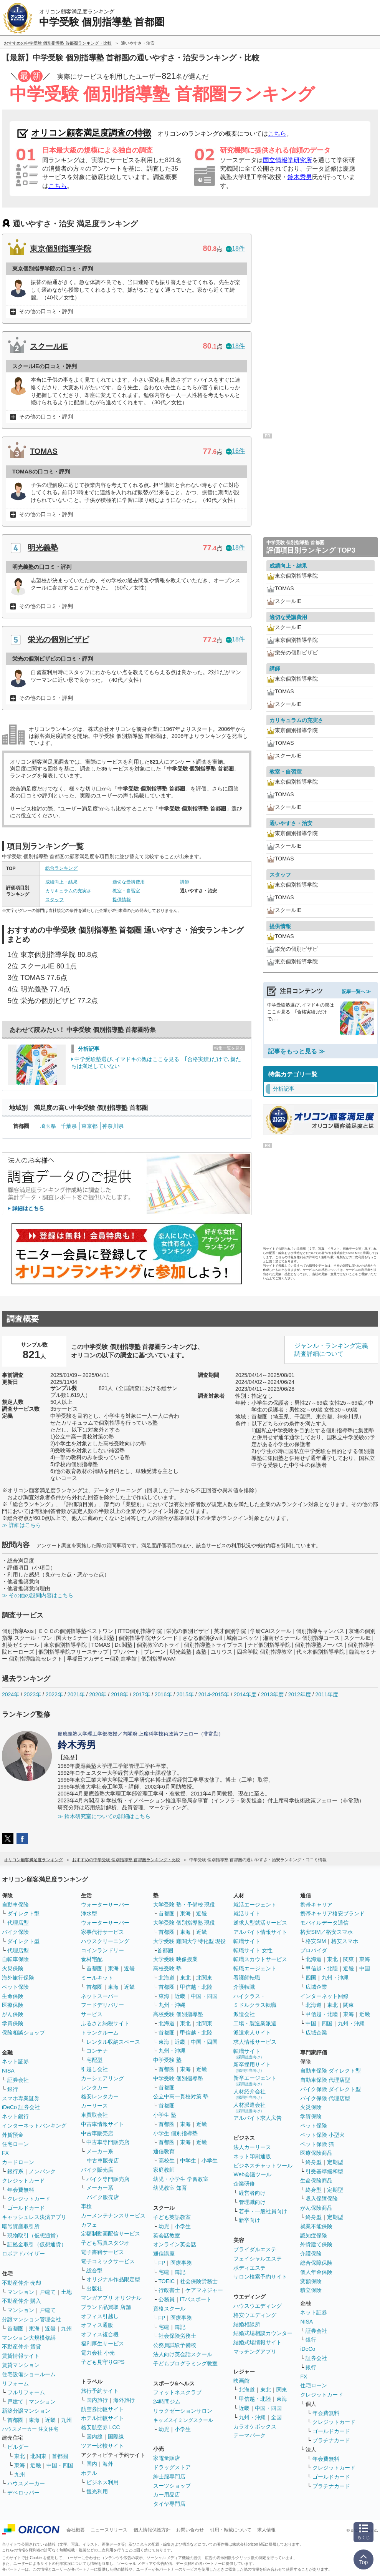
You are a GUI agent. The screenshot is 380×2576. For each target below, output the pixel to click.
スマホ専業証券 (21, 2098)
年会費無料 (20, 2190)
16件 (235, 451)
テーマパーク (249, 2435)
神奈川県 (113, 1126)
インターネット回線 (324, 1996)
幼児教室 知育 (170, 2188)
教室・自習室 (126, 891)
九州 (66, 2328)
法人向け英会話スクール (182, 2354)
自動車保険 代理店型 (325, 2080)
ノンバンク (42, 2171)
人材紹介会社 (249, 2093)
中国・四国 (59, 2465)
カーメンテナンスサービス (113, 2215)
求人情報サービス (254, 2042)
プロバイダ (313, 1950)
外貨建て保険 (316, 2244)
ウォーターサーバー (105, 1905)
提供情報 (121, 899)
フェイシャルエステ (257, 2258)
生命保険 (12, 1996)
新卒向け (249, 2220)
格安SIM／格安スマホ (326, 1932)
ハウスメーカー (26, 2483)
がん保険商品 (316, 2208)
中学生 (188, 2160)
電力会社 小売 (98, 2353)
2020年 (97, 1694)
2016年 (163, 1694)
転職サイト (246, 1941)
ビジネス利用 (102, 2482)
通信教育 (164, 2151)
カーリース (94, 2106)
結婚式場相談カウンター (262, 2333)
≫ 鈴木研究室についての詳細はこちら (104, 1816)
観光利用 (97, 2491)
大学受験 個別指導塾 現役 (184, 1923)
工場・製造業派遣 (254, 2023)
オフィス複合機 (100, 2334)
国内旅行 (97, 2400)
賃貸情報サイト (21, 2356)
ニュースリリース (109, 2530)
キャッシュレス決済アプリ (34, 2217)
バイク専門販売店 (107, 2179)
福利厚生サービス (102, 2343)
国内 (91, 2464)
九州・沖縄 (172, 2005)
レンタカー (94, 2087)
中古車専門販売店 (107, 2142)
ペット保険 (15, 1987)
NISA (8, 2071)
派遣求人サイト (252, 2033)
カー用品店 (166, 2494)
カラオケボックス (254, 2426)
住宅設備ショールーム (29, 2374)
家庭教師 (164, 2170)
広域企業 (316, 1987)
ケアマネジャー (204, 2290)
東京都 (89, 1126)
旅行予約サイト (100, 2391)
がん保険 (12, 2014)
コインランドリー (102, 1950)
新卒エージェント (254, 2080)
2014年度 (245, 1694)
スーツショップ (172, 2486)
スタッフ (54, 899)
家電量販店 (166, 2458)
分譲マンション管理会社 (31, 2319)
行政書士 (169, 2290)
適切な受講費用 (128, 882)
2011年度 (327, 1694)
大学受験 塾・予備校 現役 (184, 1905)
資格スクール (169, 2308)
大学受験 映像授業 (175, 1959)
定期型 (335, 2162)
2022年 (54, 1694)
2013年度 (272, 1694)
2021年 (75, 1694)
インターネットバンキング (34, 2126)
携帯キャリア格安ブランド (332, 1913)
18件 (235, 248)
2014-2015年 (213, 1694)
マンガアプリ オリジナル (111, 2298)
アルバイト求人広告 (257, 2118)
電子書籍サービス (102, 2252)
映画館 (241, 2381)
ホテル (89, 2473)
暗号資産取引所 (21, 2226)
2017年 (141, 1694)
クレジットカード (23, 2180)
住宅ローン (15, 2144)
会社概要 (75, 2530)
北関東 (38, 2456)
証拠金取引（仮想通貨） (36, 2244)
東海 (34, 2328)
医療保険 (12, 2005)
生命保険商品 (316, 2180)
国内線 (94, 2436)
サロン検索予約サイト (260, 2277)
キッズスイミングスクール (183, 2420)
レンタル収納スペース (113, 2042)
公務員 (167, 2299)
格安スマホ (344, 1941)
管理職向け (252, 2202)
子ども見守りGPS (103, 2362)
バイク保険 (15, 1932)
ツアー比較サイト (102, 2446)
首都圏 (15, 2328)
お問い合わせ (190, 2530)
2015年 (185, 1694)
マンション (20, 2292)
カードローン (18, 2162)
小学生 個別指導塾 (175, 2133)
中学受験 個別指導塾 (178, 2078)
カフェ (89, 2225)
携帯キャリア (316, 1905)
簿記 (180, 2272)
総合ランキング (61, 868)
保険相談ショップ (23, 2033)
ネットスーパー (100, 1996)
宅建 (164, 2272)
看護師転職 (246, 1978)
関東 (281, 2390)
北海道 (167, 1978)
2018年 (119, 1694)
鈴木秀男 (299, 177)
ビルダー (18, 2447)
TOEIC (167, 2281)
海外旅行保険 (18, 1978)
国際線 (116, 2436)
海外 (107, 2464)
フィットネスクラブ (177, 2392)
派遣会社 (244, 2014)
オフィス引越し (100, 2316)
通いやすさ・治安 (290, 823)
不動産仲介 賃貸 (21, 2346)
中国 (364, 1968)
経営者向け (252, 2193)
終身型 (314, 2162)
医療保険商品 (316, 2153)
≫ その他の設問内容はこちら (37, 1595)
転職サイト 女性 (253, 1950)
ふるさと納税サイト (105, 2023)
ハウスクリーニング (105, 1941)
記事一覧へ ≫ (356, 991)
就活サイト (246, 1913)
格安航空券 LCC (100, 2427)
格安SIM (316, 1941)
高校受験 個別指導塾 (178, 2014)
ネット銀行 (15, 2116)
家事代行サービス (102, 1932)
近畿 (50, 2328)
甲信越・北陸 (196, 1987)
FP (162, 2263)
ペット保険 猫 (317, 2144)
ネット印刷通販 (252, 2156)
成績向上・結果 (61, 882)
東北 (19, 2456)
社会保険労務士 (199, 2281)
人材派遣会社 (249, 2107)
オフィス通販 (97, 2325)
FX (5, 2153)
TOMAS (44, 451)
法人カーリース (252, 2147)
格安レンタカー (100, 2096)
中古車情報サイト (102, 2124)
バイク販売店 (97, 2170)
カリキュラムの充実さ (68, 891)
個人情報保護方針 (152, 2530)
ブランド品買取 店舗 (106, 2307)
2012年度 (299, 1694)
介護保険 (311, 2253)
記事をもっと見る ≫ (296, 1051)
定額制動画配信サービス (110, 2234)
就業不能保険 (316, 2226)
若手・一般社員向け (263, 2211)
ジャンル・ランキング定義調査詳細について (331, 1349)
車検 (86, 2206)
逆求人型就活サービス (260, 1923)
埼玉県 (48, 1126)
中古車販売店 (97, 2133)
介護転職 (244, 1987)
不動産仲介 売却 (21, 2283)
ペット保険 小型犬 (322, 2135)
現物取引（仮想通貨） (34, 2235)
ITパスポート (195, 2299)
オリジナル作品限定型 (113, 2279)
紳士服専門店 (169, 2476)
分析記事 (88, 1049)
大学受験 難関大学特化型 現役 (189, 1941)
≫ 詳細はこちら (21, 1525)
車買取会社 (94, 2115)
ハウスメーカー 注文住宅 (30, 2429)
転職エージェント (254, 1968)
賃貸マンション (21, 2365)
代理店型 (18, 1923)
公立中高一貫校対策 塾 (180, 2096)
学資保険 (12, 2023)
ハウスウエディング (257, 2306)
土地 (66, 2292)
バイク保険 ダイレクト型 (330, 2089)
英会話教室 (166, 2235)
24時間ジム (167, 2401)
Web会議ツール (252, 2174)
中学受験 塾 (167, 2060)
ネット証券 (15, 2061)
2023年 (32, 1694)
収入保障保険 (322, 2199)
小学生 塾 (164, 2115)
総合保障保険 (316, 2263)
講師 (184, 882)
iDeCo (307, 2349)
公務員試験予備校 (174, 2345)
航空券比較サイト (102, 2409)
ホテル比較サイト (102, 2418)
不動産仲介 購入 (21, 2301)
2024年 (10, 1694)
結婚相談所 (246, 2324)
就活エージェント (254, 1905)
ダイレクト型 (23, 1913)
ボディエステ (249, 2268)
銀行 (12, 2089)
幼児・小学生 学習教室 (180, 2179)
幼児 (164, 2226)
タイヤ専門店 (169, 2504)
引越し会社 (94, 2069)
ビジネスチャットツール (262, 2165)
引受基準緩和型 (324, 2171)
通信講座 (164, 2253)
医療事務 (181, 2263)
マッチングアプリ (254, 2351)
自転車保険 (15, 1959)
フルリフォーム (26, 2392)
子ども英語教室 (172, 2217)
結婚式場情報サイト (257, 2342)
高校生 (167, 2160)
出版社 (94, 2288)
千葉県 (69, 1126)
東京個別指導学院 (60, 248)
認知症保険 (313, 2235)
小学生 (210, 2160)
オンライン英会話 (174, 2244)
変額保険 (311, 2281)
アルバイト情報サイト (260, 1932)
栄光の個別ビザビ (58, 639)
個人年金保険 (316, 2272)
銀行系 (15, 2171)
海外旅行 (124, 2400)
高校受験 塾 (167, 1968)
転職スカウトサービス (260, 1959)
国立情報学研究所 (287, 160)
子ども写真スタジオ (105, 2243)
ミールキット (97, 1978)
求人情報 (266, 2530)
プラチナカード (331, 2440)
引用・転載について (230, 2530)
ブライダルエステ (254, 2249)
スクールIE (49, 346)
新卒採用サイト (252, 2067)
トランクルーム (100, 2033)
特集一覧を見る (229, 1048)
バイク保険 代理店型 (325, 2098)
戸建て (48, 2292)
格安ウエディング (254, 2315)
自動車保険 (15, 1905)
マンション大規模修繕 (29, 2338)
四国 (311, 1978)
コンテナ (97, 2051)
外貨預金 (12, 2135)
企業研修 (244, 2184)
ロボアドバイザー (23, 2253)
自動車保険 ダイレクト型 (330, 2071)
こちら (277, 133)
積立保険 (311, 2290)
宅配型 (94, 2060)
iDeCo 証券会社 (21, 2107)
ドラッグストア (172, 2467)
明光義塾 (43, 547)
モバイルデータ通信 (324, 1923)
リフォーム (15, 2383)
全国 (276, 2417)
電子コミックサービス (108, 2261)
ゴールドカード (26, 2208)
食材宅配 (91, 1959)
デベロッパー (23, 2493)
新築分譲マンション (26, 2411)
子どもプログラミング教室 (185, 2363)
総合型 (94, 2270)
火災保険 (12, 1968)
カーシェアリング (102, 2078)
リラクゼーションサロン (182, 2411)
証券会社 (18, 2080)
